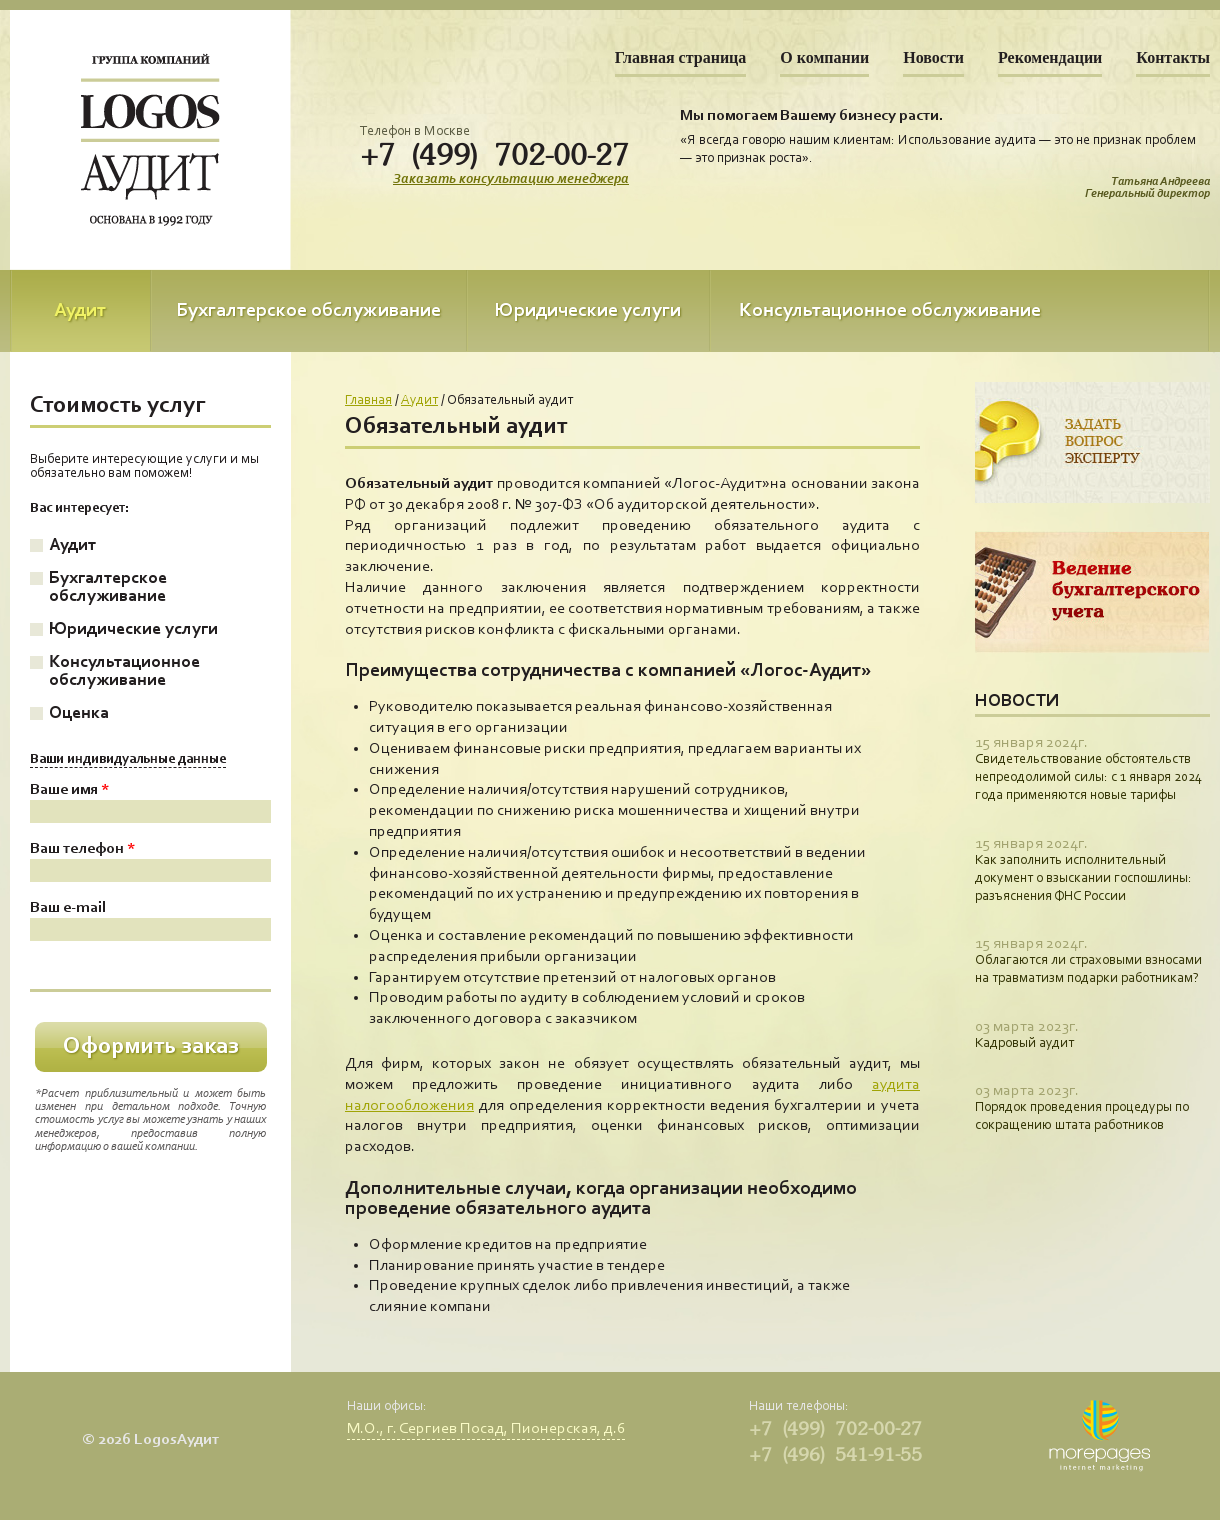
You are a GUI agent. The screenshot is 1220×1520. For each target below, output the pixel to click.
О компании (824, 58)
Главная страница (681, 58)
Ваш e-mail (68, 908)
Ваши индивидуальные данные (128, 760)
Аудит (80, 311)
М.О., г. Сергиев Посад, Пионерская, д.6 (486, 1429)
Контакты (1173, 58)
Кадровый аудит (1024, 1044)
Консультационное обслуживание (890, 311)
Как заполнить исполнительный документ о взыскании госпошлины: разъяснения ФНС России (1083, 879)
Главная (368, 401)
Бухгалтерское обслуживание (308, 311)
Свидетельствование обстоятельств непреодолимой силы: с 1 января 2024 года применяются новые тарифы (1088, 778)
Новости (933, 58)
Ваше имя (69, 790)
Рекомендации (1050, 58)
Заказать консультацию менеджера (511, 180)
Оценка (79, 714)
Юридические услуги (587, 311)
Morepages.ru (1099, 1436)
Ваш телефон (82, 849)
